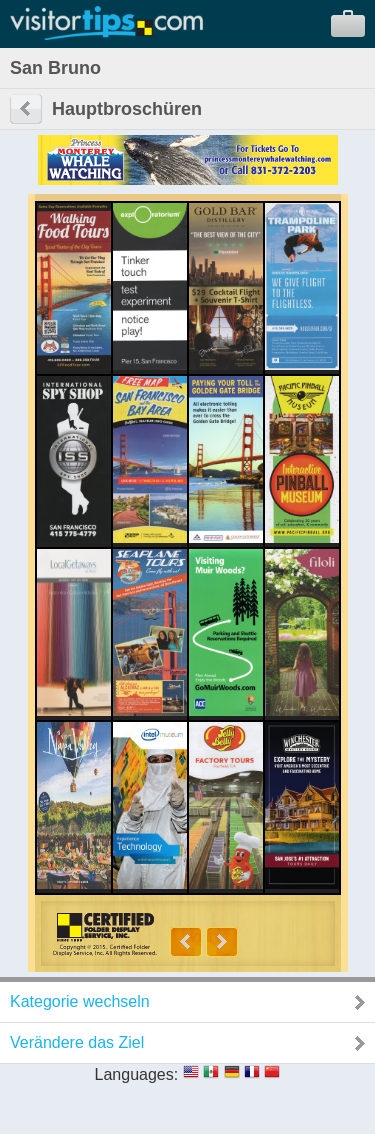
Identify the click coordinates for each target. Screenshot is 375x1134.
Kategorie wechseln (80, 1001)
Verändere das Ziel (77, 1042)
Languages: (137, 1074)
